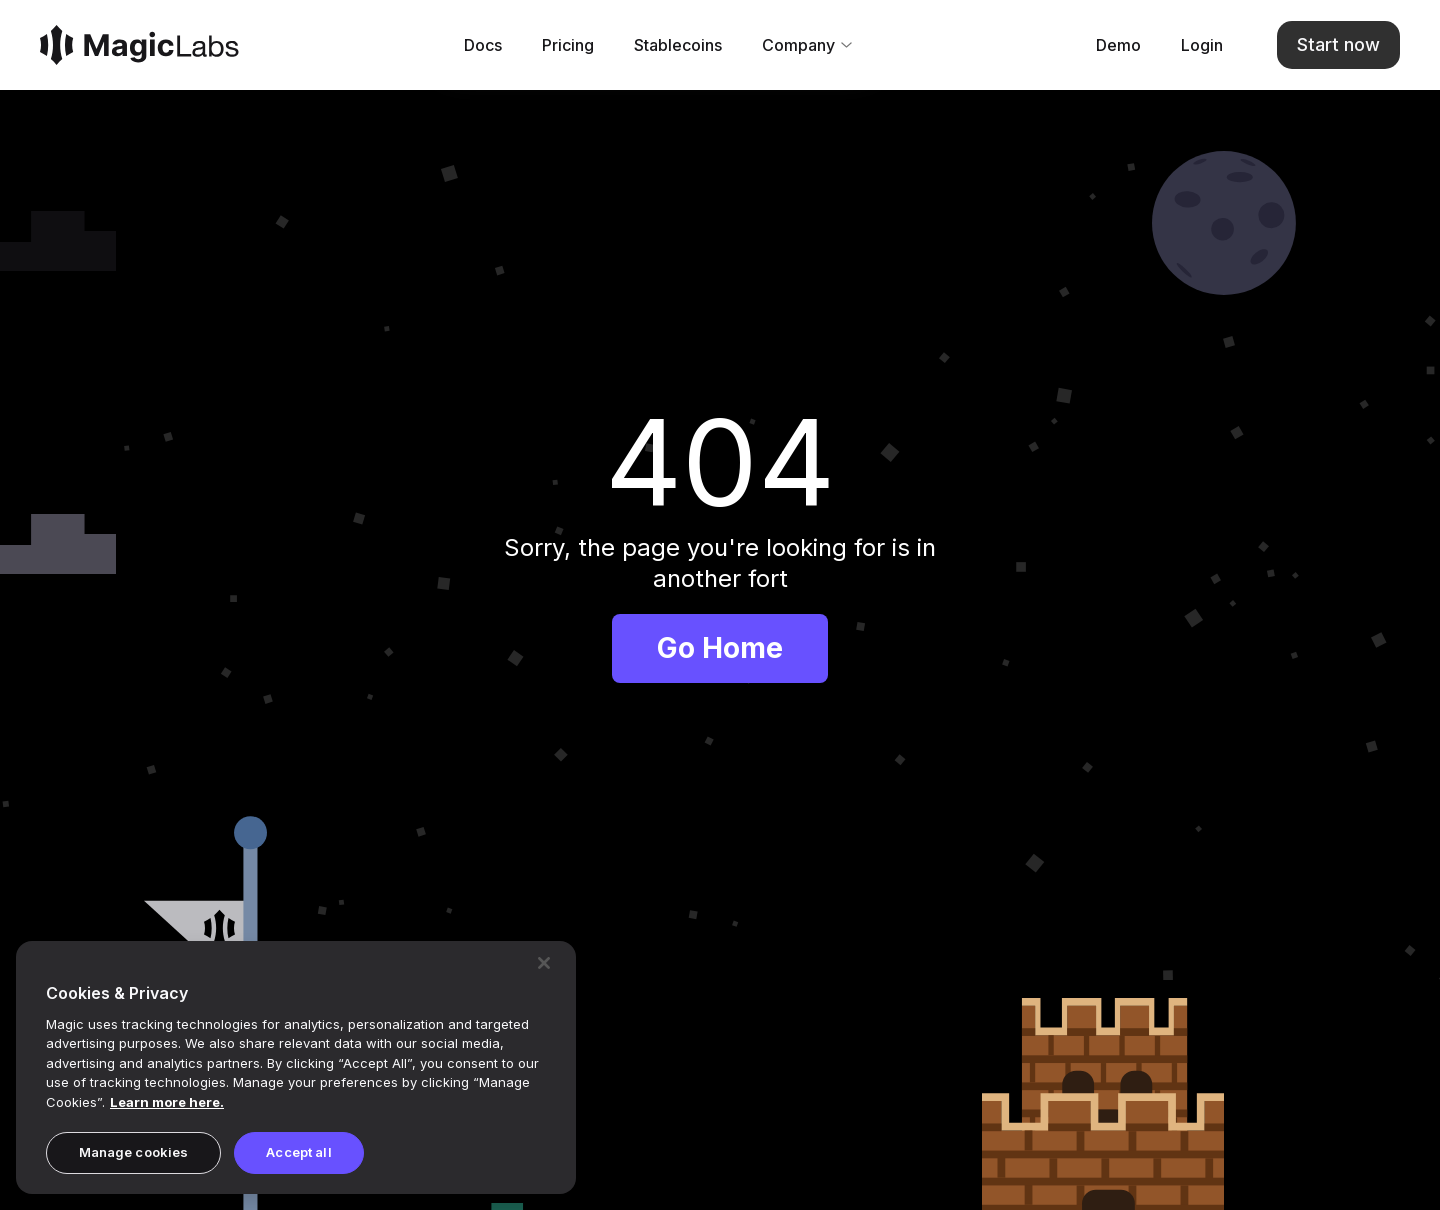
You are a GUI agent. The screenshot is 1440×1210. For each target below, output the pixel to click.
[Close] (544, 963)
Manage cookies (134, 1152)
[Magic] (139, 47)
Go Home (720, 652)
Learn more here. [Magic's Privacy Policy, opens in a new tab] (167, 1102)
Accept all (298, 1152)
